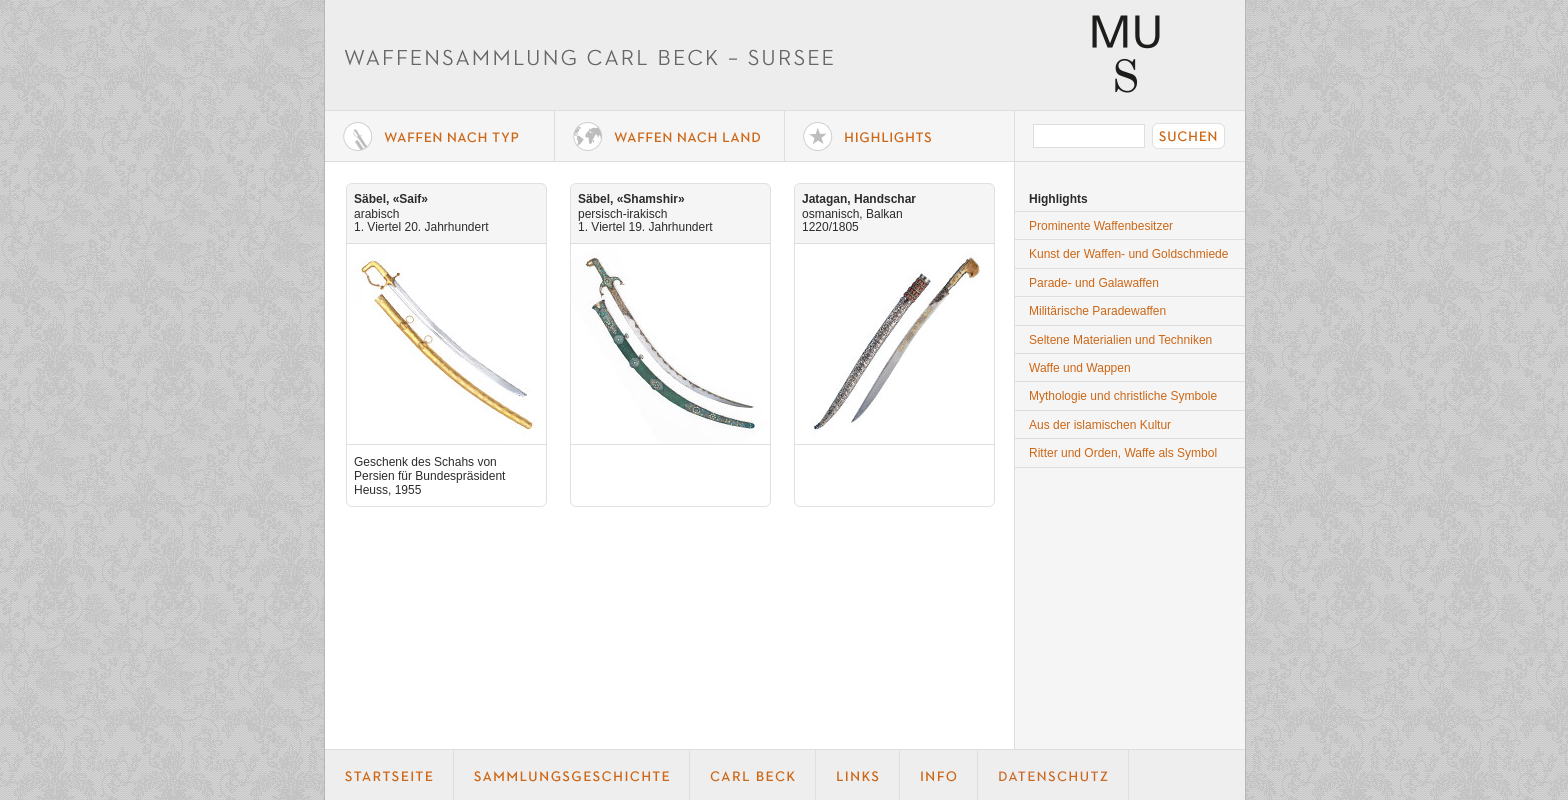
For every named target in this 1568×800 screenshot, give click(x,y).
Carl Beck (753, 775)
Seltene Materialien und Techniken (1120, 340)
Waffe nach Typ (440, 136)
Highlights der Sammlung (900, 136)
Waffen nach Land (670, 136)
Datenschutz (1053, 775)
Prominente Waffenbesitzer (1101, 226)
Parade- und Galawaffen (1094, 283)
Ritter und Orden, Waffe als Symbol (1123, 453)
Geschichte (572, 775)
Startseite (389, 775)
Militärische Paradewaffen (1097, 311)
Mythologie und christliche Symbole (1123, 396)
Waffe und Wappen (1080, 368)
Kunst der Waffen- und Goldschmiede (1128, 254)
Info (939, 775)
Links (858, 775)
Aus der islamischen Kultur (1100, 425)
